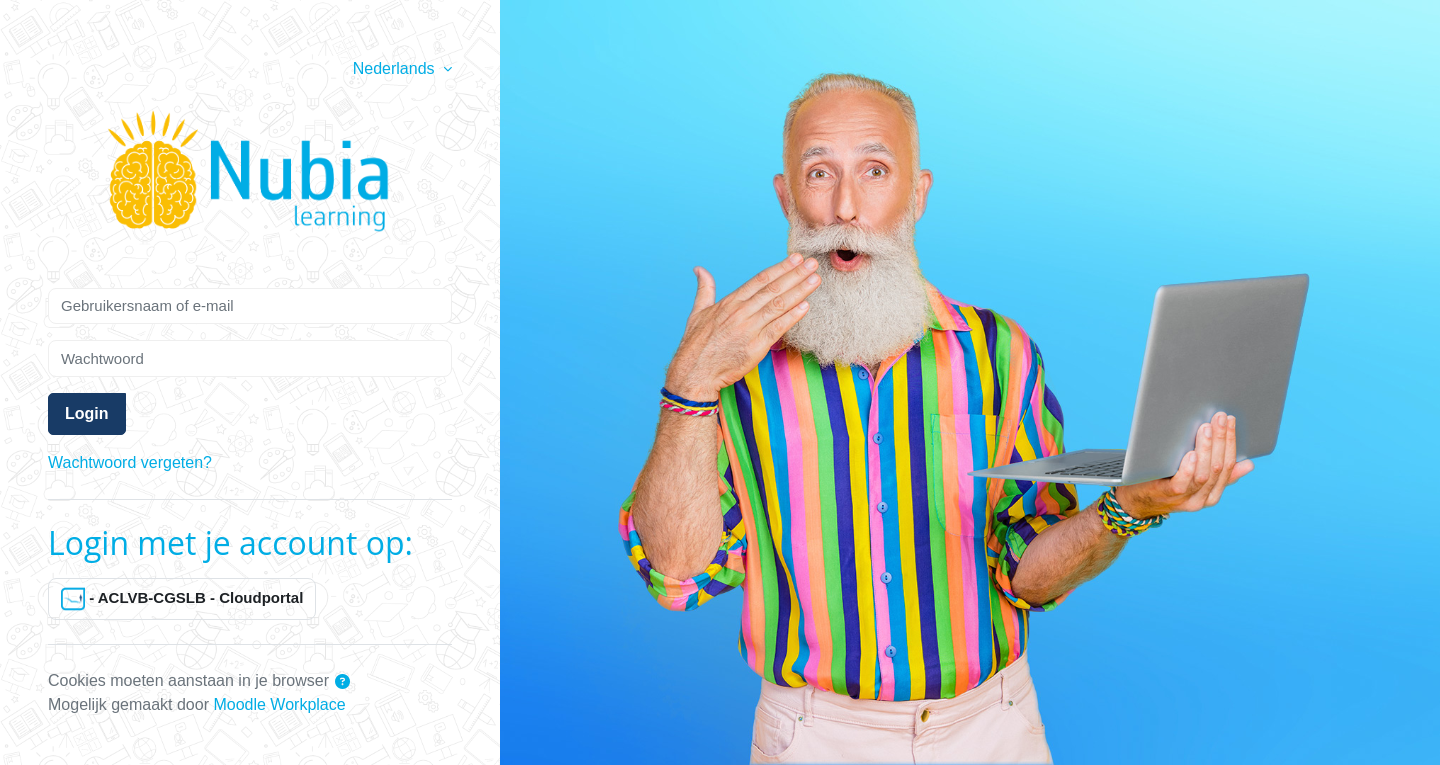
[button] (343, 682)
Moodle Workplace (279, 704)
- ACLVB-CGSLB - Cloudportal (182, 599)
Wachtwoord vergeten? (130, 462)
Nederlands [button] (396, 68)
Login (87, 413)
